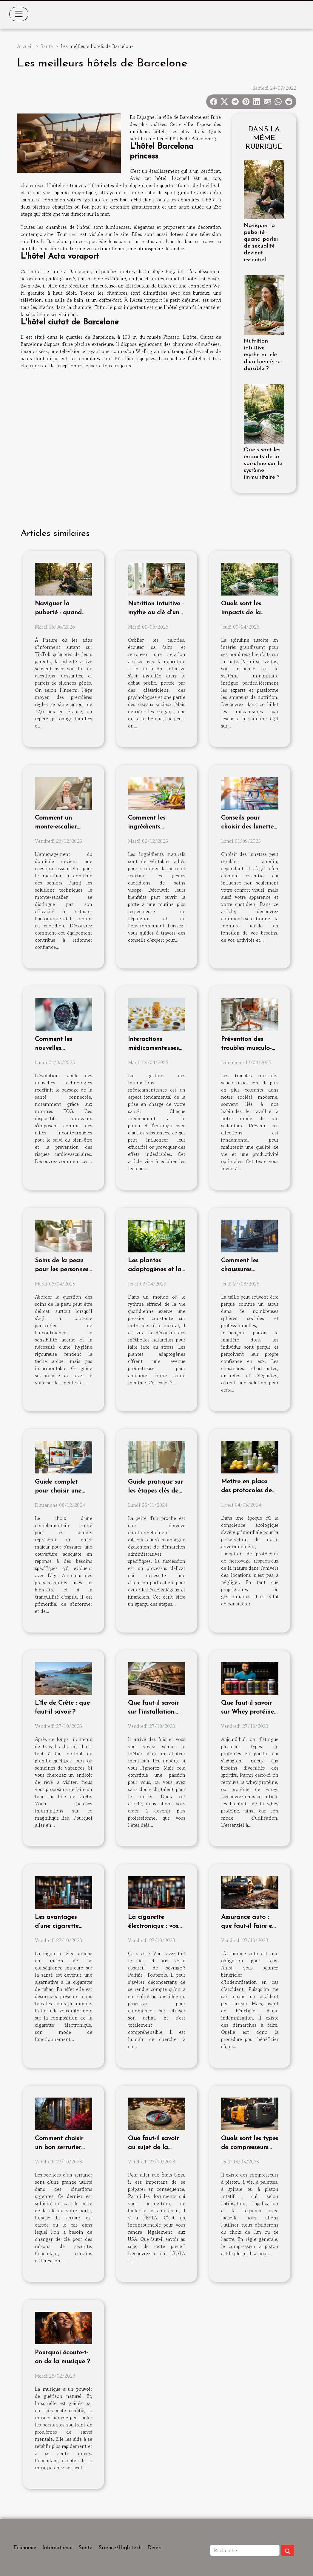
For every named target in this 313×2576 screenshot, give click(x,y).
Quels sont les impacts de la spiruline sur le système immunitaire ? (263, 463)
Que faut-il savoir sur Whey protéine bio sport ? (247, 1712)
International (57, 2548)
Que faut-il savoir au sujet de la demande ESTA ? (153, 2147)
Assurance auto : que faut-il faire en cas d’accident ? (248, 1926)
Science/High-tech (119, 2548)
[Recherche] (245, 2550)
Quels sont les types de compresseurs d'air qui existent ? (249, 2147)
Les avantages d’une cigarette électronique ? (57, 1926)
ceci (73, 234)
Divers (155, 2548)
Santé (47, 46)
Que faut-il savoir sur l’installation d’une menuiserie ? (154, 1712)
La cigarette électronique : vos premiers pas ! (153, 1926)
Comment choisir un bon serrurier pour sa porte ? (59, 2147)
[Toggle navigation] (18, 14)
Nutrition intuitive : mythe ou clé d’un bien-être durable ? (262, 354)
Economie (24, 2548)
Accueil (25, 46)
